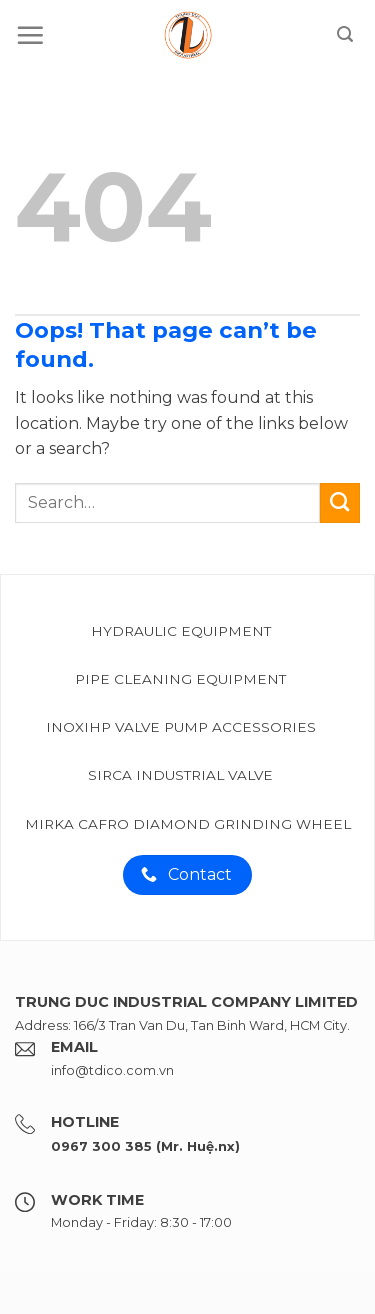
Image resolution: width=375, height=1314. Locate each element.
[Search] (345, 34)
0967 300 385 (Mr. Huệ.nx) (145, 1146)
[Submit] (340, 503)
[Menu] (30, 35)
